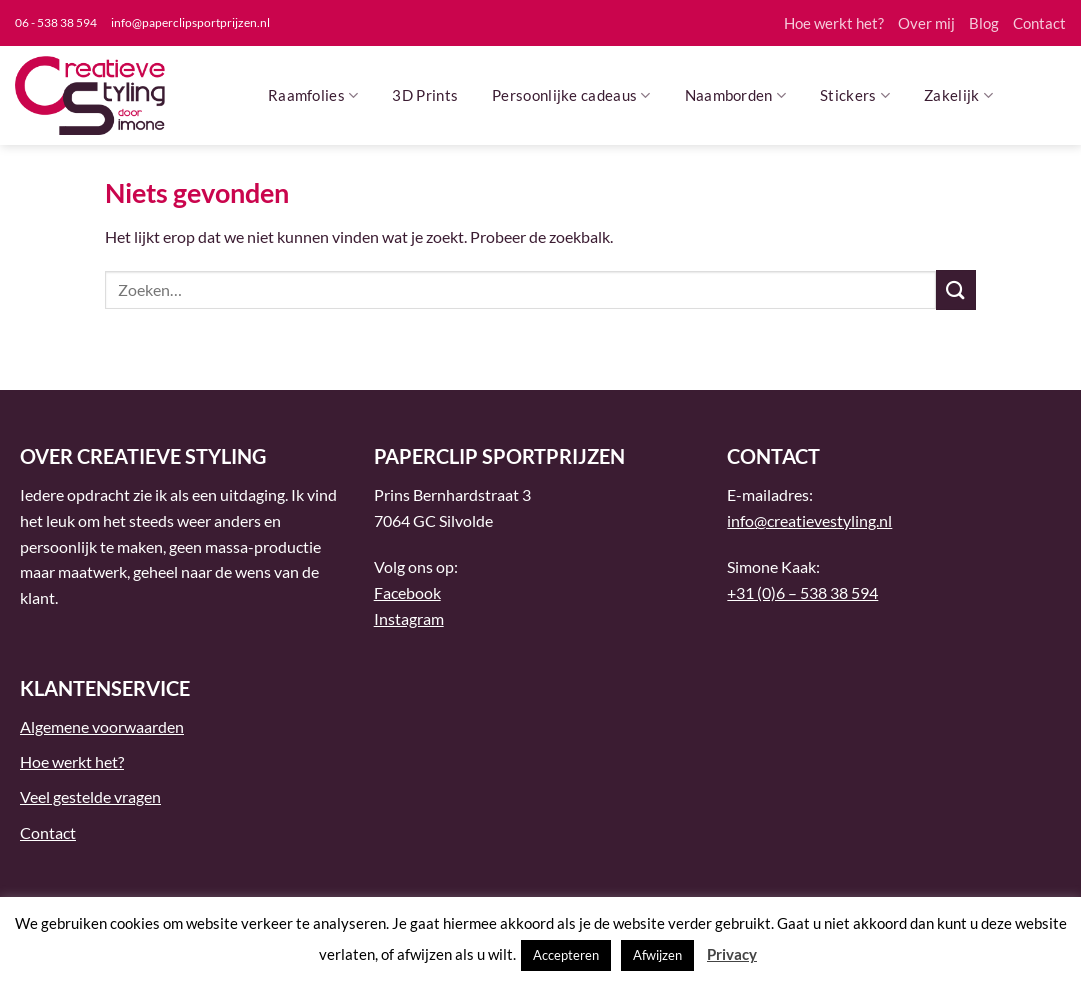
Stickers (855, 95)
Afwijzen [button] (657, 955)
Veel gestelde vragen (90, 796)
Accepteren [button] (566, 955)
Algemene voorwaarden (102, 726)
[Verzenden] (956, 289)
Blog (984, 23)
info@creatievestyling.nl (809, 520)
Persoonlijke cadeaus (571, 95)
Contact (1039, 23)
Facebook (407, 592)
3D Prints (425, 95)
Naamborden (736, 95)
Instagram (409, 618)
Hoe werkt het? (834, 23)
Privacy (732, 954)
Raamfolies (313, 95)
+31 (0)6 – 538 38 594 (802, 592)
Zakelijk (958, 95)
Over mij (926, 23)
